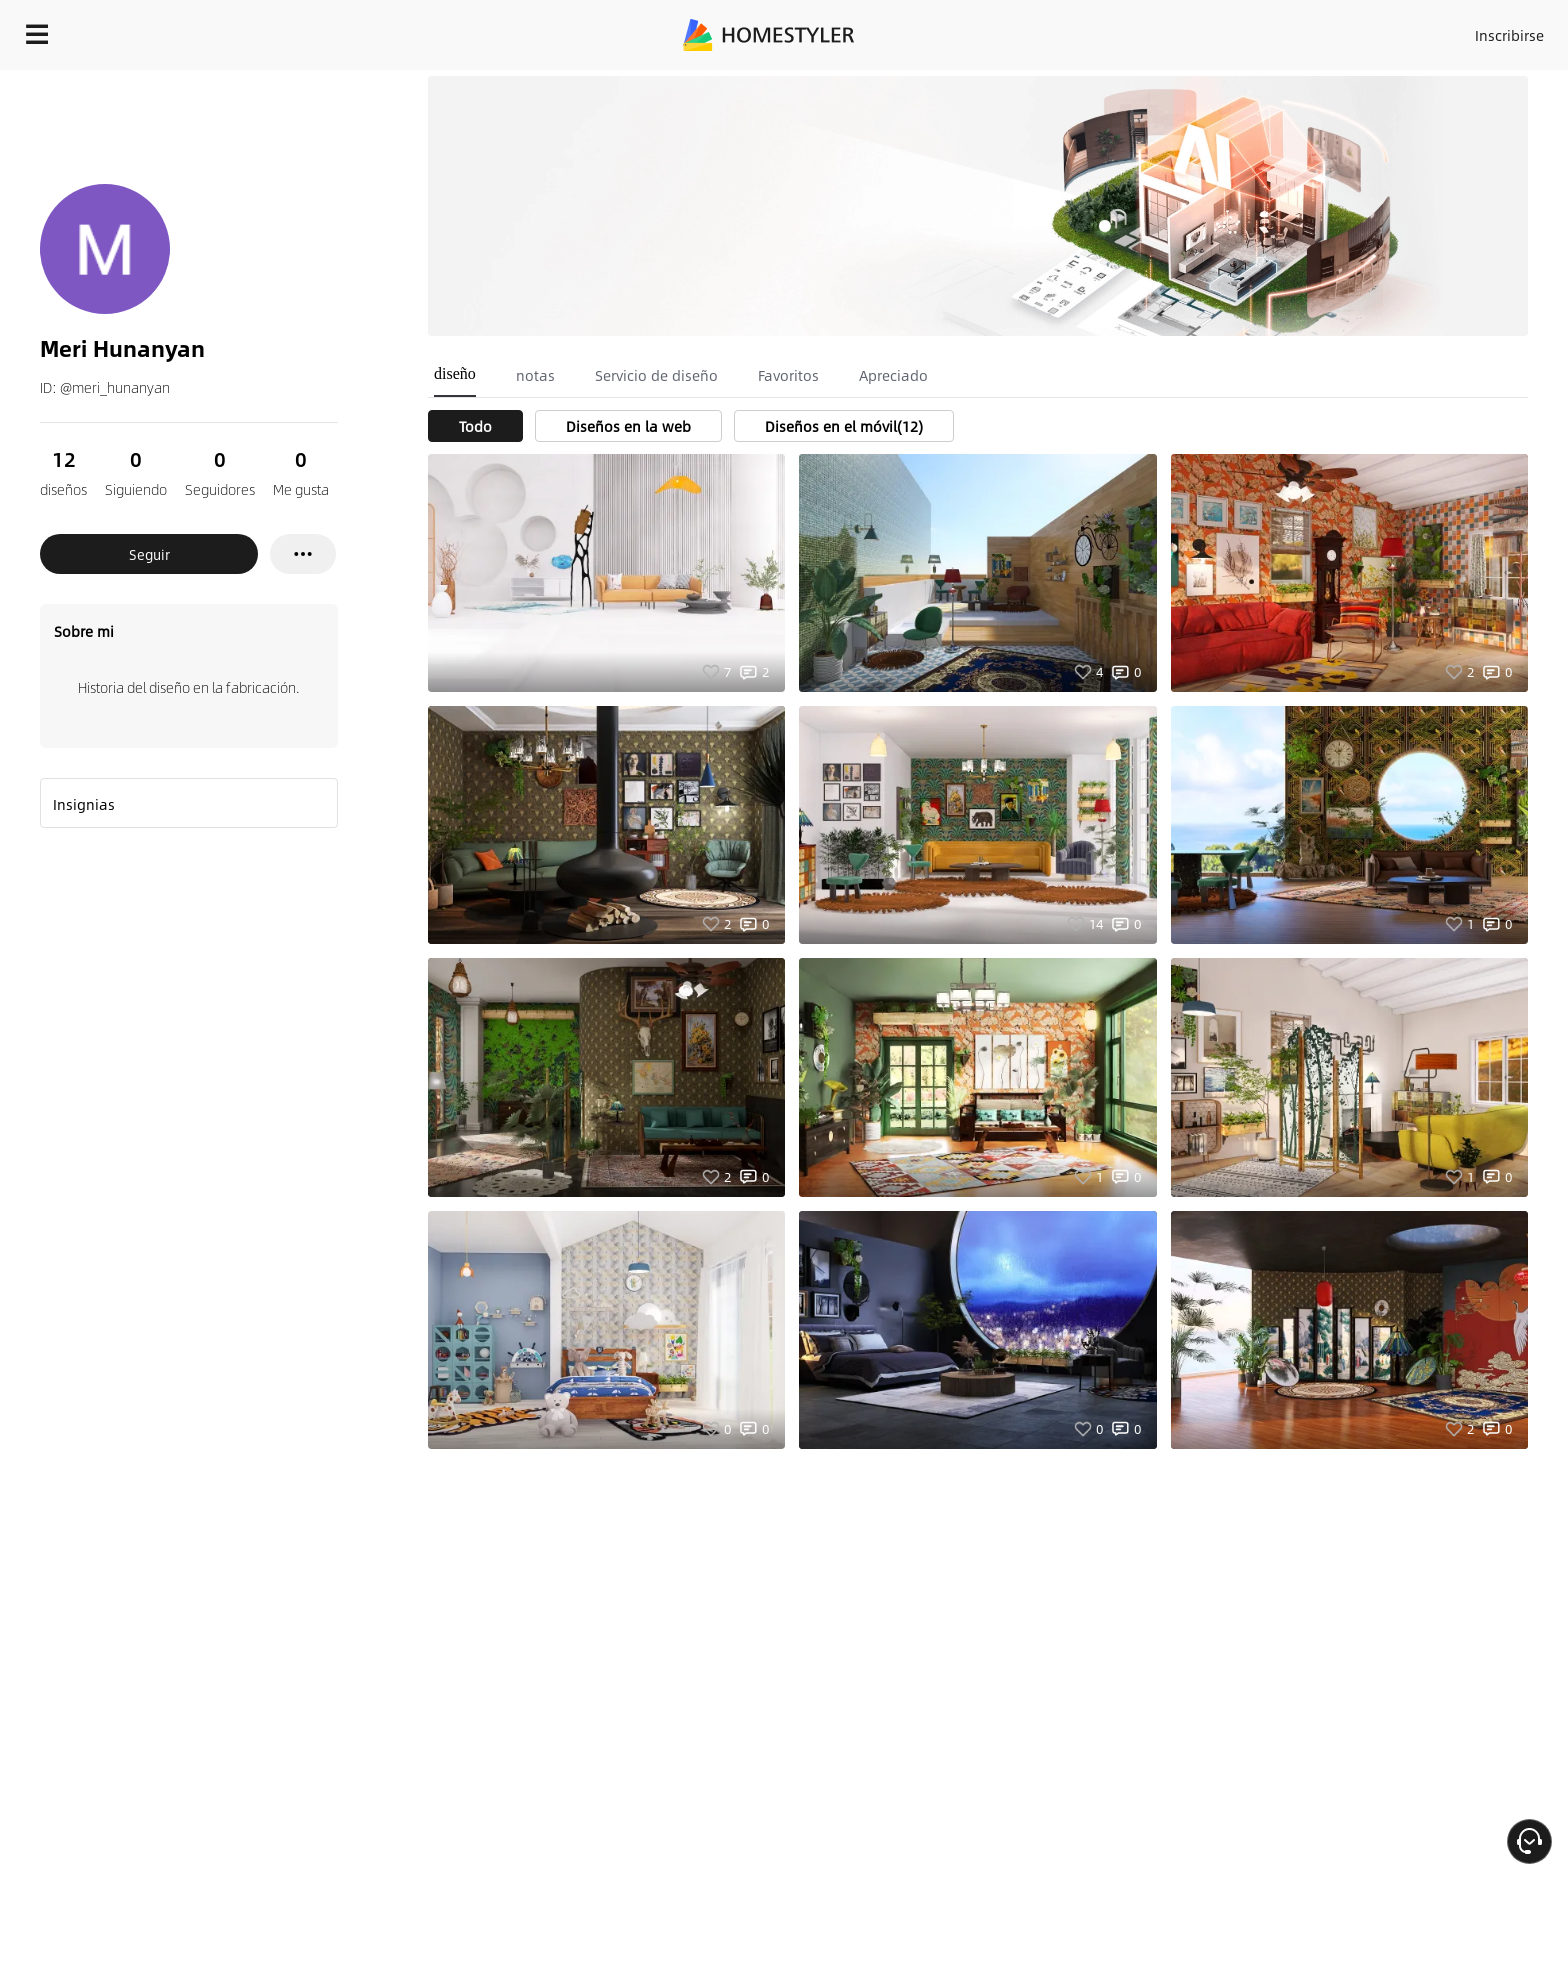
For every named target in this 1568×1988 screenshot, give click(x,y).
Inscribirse (1256, 30)
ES (1329, 30)
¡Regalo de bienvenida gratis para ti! (1100, 84)
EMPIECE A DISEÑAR (1461, 30)
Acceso (1178, 30)
